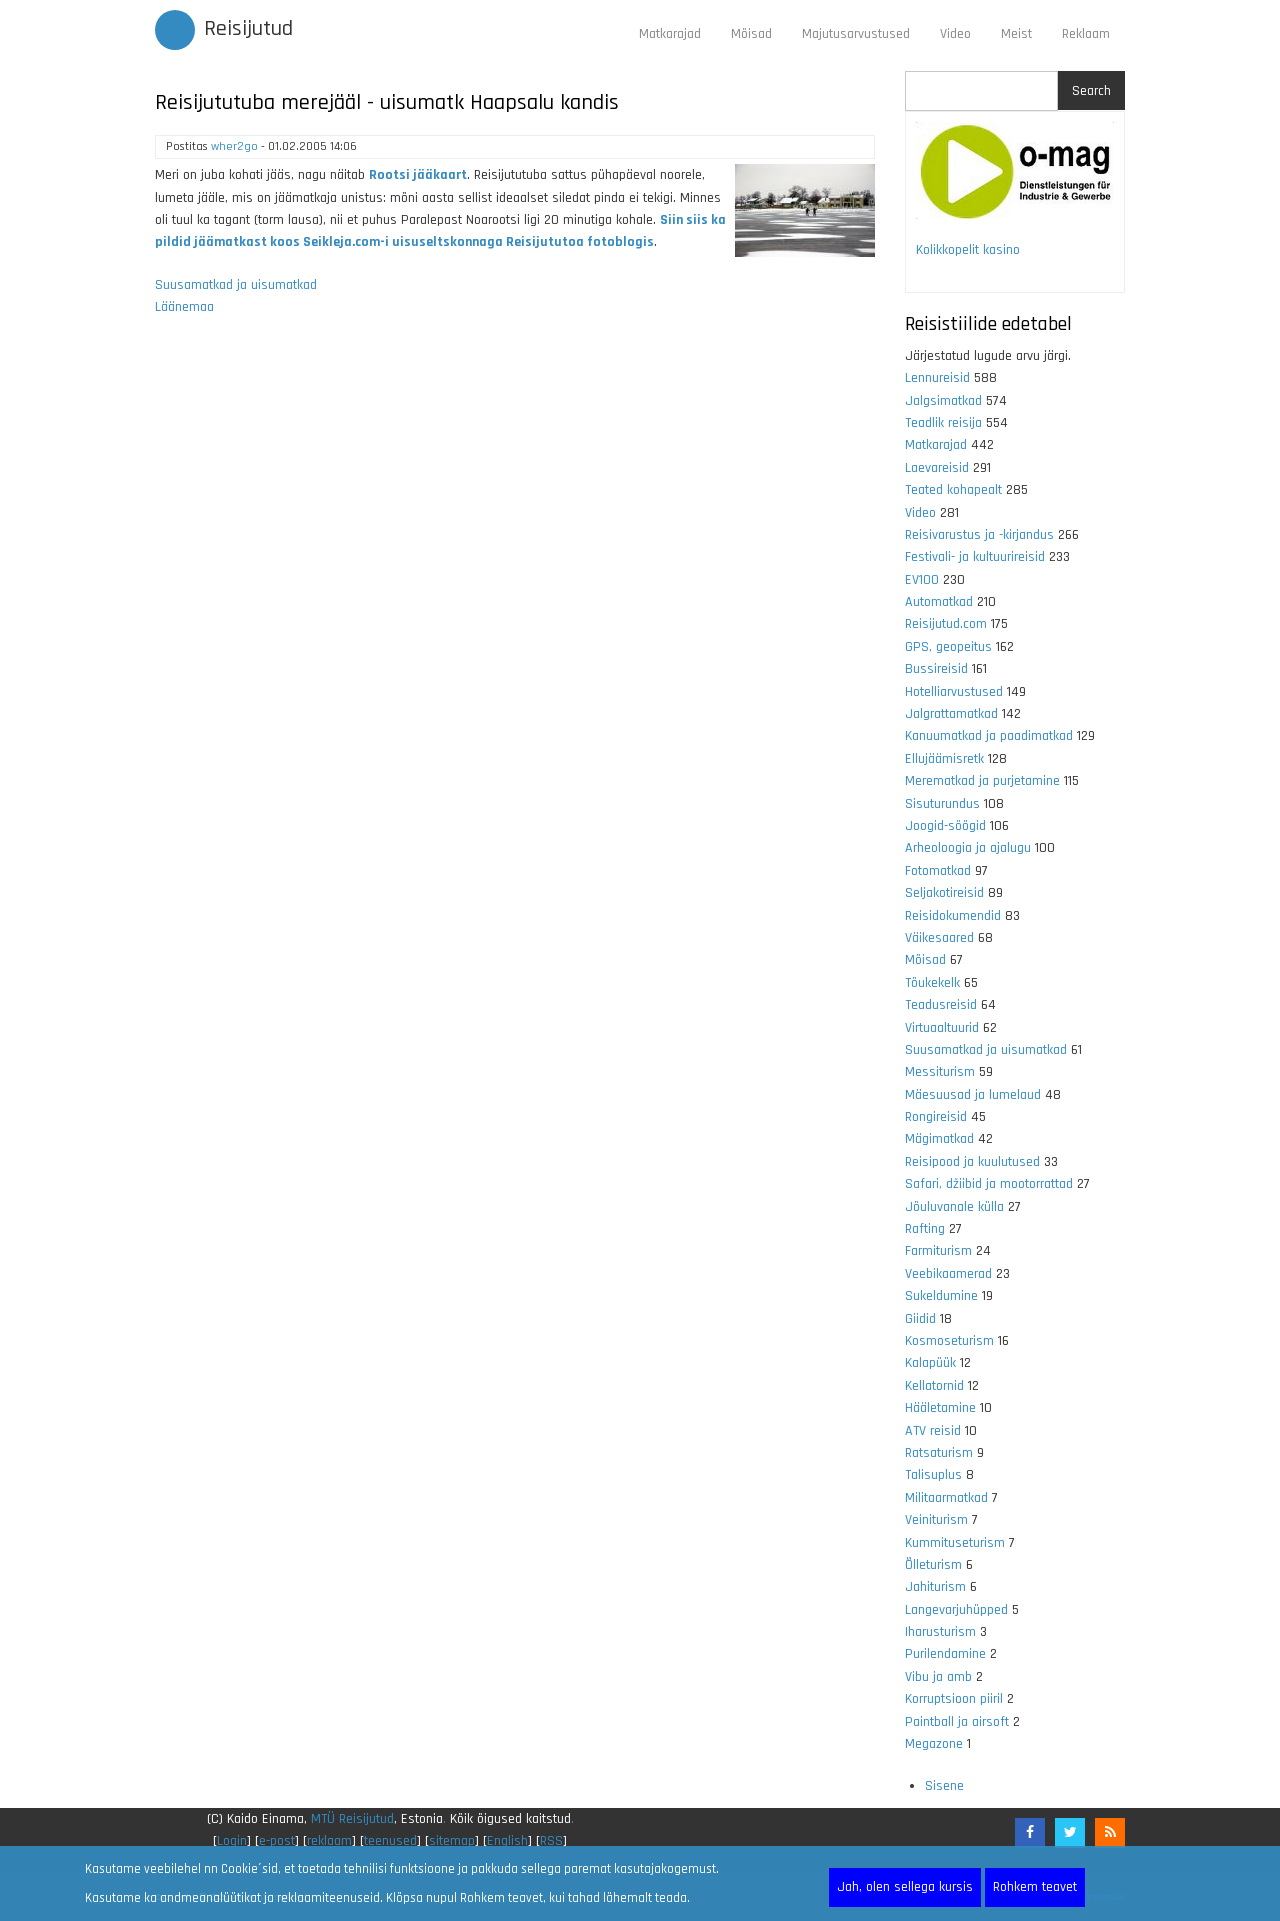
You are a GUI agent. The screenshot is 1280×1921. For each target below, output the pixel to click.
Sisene (944, 1786)
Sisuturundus (942, 804)
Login (232, 1841)
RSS (551, 1841)
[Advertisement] (515, 596)
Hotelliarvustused (954, 692)
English (507, 1841)
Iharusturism (940, 1632)
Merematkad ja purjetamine (982, 781)
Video (955, 34)
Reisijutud (248, 29)
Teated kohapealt (953, 490)
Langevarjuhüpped (956, 1610)
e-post (277, 1841)
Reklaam (1086, 34)
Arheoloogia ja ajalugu (968, 848)
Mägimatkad (939, 1139)
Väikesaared (939, 938)
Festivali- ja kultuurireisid (975, 557)
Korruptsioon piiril (954, 1699)
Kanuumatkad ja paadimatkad (989, 736)
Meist (1016, 34)
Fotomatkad (938, 871)
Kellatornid (934, 1386)
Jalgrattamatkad (951, 714)
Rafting (925, 1229)
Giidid (920, 1319)
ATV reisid (933, 1431)
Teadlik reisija (943, 423)
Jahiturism (935, 1587)
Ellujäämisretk (944, 759)
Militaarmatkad (946, 1498)
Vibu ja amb (938, 1677)
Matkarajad (670, 34)
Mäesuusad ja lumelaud (973, 1095)
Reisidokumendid (953, 916)
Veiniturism (936, 1520)
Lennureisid (937, 378)
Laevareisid (937, 468)
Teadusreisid (941, 1005)
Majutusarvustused (856, 34)
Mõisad (751, 34)
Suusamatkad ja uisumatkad (236, 285)
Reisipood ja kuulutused (972, 1162)
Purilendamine (945, 1654)
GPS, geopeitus (948, 647)
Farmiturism (938, 1251)
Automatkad (939, 602)
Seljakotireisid (944, 893)
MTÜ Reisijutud (352, 1819)
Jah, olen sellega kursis (905, 1887)
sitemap (452, 1841)
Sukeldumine (941, 1296)
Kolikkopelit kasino (968, 250)
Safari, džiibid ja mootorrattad (989, 1184)
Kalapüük (930, 1363)
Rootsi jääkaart (418, 175)
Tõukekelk (932, 983)
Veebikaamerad (948, 1274)
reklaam (329, 1841)
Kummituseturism (955, 1543)
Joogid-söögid (945, 826)
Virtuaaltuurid (942, 1028)
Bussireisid (936, 669)
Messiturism (940, 1072)
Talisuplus (933, 1475)
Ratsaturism (939, 1453)
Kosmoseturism (949, 1341)
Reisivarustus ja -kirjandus (979, 535)
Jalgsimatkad (943, 401)
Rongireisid (936, 1117)
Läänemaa (184, 307)
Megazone (934, 1744)
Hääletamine (940, 1408)
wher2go (234, 146)
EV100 (922, 580)
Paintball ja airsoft (957, 1722)
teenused (390, 1841)
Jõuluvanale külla (954, 1207)
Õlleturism (933, 1565)
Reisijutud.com (946, 624)
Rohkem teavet (1035, 1887)
